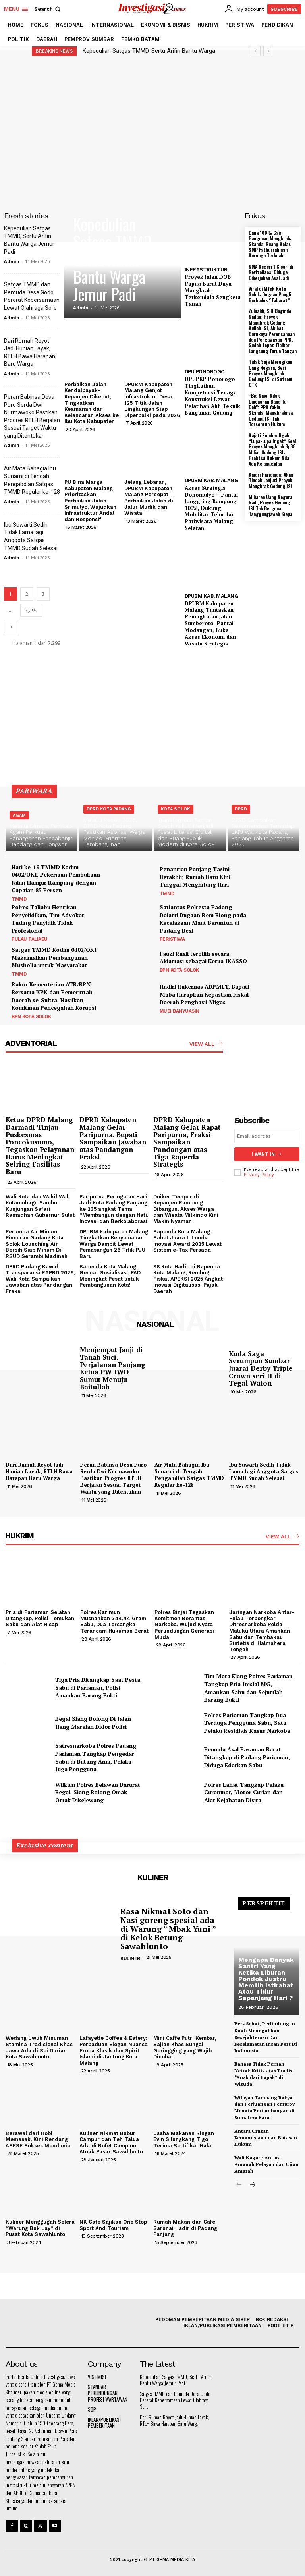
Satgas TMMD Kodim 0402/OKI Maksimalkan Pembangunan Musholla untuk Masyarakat (54, 957)
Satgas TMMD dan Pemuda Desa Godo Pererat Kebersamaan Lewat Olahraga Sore (175, 2400)
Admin (11, 261)
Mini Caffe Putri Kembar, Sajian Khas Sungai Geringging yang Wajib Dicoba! (184, 2047)
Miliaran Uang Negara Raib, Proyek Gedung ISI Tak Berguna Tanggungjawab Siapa (270, 505)
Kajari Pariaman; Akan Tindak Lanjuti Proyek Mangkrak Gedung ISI (271, 480)
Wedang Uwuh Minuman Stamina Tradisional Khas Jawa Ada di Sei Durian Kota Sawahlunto (39, 2047)
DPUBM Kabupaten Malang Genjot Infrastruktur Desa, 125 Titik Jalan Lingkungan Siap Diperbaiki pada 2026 (152, 399)
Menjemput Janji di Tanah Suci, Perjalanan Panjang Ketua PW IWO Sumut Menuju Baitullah (112, 1368)
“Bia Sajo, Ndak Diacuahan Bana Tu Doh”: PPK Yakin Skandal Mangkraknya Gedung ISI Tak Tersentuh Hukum (271, 409)
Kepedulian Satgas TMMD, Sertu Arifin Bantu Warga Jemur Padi (114, 259)
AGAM (19, 815)
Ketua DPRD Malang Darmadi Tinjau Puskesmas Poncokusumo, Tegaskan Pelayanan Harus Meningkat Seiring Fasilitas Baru (40, 1145)
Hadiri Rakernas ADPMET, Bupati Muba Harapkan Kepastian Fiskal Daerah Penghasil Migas (204, 994)
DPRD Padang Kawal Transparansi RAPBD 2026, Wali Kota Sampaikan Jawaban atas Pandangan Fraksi (40, 1278)
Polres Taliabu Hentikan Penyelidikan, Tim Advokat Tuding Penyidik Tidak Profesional (48, 918)
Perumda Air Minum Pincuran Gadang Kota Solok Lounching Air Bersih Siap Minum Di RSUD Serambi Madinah (37, 1244)
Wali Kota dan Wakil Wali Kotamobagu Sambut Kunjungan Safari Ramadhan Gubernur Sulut (40, 1206)
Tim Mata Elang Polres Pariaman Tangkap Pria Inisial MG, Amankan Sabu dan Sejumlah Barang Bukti (248, 1687)
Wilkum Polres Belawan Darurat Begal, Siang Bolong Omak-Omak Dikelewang (97, 1792)
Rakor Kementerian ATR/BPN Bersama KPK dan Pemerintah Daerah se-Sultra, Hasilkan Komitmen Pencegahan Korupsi (54, 995)
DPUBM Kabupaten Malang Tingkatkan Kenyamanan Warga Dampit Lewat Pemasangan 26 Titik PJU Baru (113, 1244)
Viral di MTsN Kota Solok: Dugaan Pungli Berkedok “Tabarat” (270, 294)
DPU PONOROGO (205, 371)
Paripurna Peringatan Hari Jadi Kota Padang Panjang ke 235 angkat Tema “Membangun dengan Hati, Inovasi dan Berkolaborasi (113, 1209)
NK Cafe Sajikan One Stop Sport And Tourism (113, 2225)
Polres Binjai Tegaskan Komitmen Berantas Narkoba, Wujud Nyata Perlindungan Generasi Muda (184, 1624)
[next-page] (10, 626)
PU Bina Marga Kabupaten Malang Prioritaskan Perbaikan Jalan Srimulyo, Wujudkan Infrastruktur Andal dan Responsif (90, 500)
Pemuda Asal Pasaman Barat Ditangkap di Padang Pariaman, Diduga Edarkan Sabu (247, 1756)
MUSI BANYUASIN (179, 1011)
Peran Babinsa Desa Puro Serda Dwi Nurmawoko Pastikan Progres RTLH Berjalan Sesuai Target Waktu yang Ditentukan (113, 1478)
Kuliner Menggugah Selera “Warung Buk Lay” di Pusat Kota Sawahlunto (40, 2228)
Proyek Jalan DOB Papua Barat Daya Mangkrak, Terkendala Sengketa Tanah (213, 290)
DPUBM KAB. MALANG (211, 480)
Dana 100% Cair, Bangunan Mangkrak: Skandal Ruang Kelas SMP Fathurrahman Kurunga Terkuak (270, 244)
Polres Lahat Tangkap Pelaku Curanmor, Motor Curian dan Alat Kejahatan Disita (244, 1792)
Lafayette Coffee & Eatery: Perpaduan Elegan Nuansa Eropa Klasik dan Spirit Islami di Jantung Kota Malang (113, 2050)
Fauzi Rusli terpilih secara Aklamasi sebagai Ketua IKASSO (203, 957)
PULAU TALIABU (30, 939)
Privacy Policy (259, 1174)
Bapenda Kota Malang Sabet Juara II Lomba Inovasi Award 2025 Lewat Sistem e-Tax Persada (187, 1241)
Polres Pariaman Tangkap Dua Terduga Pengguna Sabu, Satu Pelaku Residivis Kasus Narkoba (247, 1722)
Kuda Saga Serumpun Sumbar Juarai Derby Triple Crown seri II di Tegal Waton (261, 1368)
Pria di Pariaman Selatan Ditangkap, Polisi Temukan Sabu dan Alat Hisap (40, 1618)
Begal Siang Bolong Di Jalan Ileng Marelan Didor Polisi (93, 1722)
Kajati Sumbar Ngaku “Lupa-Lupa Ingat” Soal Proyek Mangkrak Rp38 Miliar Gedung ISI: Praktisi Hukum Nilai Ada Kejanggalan (272, 449)
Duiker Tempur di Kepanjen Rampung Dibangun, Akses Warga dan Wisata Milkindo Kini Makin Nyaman (185, 1209)
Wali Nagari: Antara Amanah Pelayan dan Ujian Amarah (266, 2164)
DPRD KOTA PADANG (109, 809)
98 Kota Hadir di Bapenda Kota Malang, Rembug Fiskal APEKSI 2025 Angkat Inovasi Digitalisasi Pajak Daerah (188, 1278)
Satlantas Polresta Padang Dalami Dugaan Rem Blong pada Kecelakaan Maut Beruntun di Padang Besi (203, 918)
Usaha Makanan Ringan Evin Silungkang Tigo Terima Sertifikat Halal (183, 2139)
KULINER (130, 1958)
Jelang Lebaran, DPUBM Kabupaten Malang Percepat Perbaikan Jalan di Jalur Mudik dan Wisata (148, 497)
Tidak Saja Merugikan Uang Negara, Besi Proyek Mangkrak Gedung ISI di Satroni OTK (270, 373)
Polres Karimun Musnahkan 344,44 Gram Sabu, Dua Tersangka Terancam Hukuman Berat (114, 1621)
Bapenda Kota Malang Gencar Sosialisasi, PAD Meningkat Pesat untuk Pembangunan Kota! (110, 1275)
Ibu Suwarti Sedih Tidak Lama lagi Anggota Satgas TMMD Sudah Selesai (264, 1471)
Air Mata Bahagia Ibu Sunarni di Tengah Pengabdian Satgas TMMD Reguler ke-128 (189, 1474)
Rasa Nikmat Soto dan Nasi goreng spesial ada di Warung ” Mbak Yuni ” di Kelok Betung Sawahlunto (168, 1929)
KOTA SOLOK (175, 809)
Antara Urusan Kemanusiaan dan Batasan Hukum (265, 2137)
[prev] (256, 51)
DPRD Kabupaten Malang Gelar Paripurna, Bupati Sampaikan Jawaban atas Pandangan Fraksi (112, 1138)
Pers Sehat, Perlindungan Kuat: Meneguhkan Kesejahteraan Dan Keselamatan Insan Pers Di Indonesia (265, 2037)
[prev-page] (239, 2185)
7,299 (31, 610)
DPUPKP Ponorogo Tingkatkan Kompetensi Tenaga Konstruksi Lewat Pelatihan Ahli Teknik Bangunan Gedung (212, 395)
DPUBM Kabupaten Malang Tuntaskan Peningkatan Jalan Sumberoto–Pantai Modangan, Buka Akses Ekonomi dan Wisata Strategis (210, 623)
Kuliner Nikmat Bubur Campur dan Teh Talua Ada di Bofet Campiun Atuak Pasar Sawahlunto (111, 2142)
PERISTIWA (172, 939)
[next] (268, 51)
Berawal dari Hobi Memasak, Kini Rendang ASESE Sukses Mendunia (38, 2139)
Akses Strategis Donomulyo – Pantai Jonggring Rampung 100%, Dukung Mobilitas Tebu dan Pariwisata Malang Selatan (211, 507)
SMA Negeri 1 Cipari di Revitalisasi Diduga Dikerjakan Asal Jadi (271, 272)
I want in (267, 1154)
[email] (266, 1136)
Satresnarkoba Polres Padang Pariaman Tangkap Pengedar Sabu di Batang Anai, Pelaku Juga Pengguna (95, 1757)
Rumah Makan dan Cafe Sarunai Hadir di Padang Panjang (185, 2228)
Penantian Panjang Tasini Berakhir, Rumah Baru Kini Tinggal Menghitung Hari (195, 876)
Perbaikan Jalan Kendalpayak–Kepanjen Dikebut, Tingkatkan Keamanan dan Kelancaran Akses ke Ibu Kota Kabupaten (91, 403)
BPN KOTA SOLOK (179, 970)
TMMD (19, 899)
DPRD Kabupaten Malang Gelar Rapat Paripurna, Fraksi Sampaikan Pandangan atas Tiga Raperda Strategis (186, 1142)
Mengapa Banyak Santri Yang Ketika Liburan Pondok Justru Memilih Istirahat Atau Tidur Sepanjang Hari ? (266, 1979)
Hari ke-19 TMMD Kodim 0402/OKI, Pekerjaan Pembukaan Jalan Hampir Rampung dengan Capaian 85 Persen (56, 878)
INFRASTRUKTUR (206, 269)
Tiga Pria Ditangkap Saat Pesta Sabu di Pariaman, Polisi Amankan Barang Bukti (97, 1687)
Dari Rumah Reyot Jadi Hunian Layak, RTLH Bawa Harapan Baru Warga (39, 1471)
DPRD (241, 809)
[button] (48, 9)
